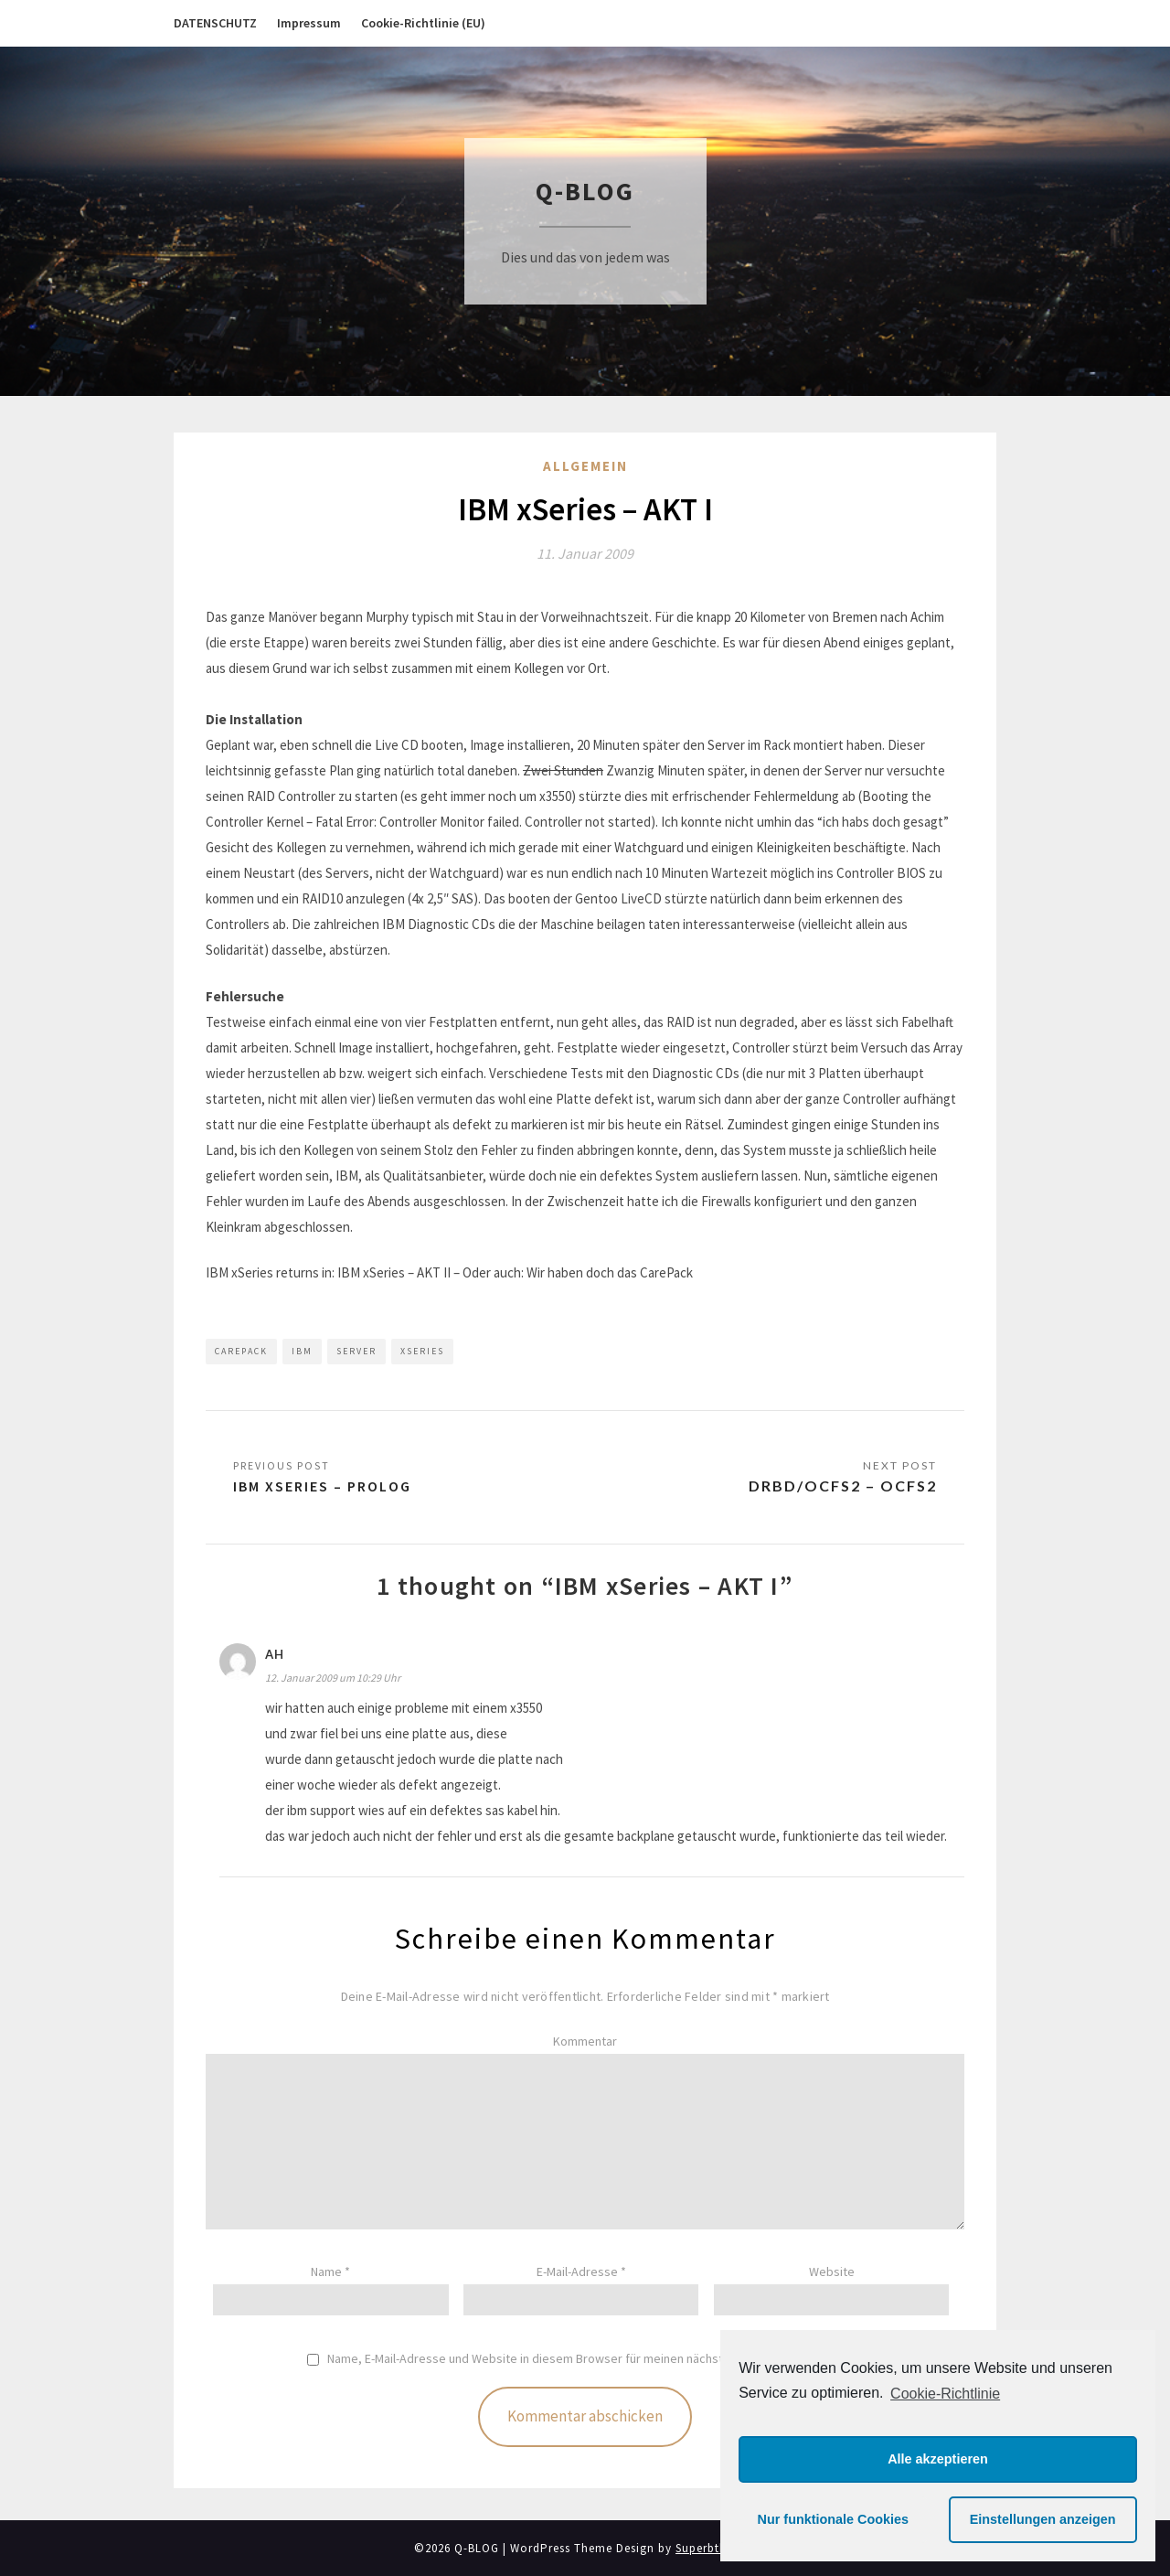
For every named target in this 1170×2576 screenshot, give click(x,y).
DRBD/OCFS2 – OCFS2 (843, 1485)
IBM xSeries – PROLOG (322, 1486)
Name (330, 2271)
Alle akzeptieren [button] (938, 2459)
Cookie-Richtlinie (945, 2393)
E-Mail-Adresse (581, 2271)
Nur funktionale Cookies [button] (833, 2519)
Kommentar (585, 2041)
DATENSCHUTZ (215, 23)
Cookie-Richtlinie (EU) (423, 23)
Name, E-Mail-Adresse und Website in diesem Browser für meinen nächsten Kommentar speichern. (595, 2359)
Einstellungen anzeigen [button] (1043, 2519)
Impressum (309, 23)
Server (356, 1351)
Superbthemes (715, 2548)
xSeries (422, 1351)
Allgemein (585, 466)
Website (832, 2271)
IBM (302, 1351)
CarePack (241, 1351)
